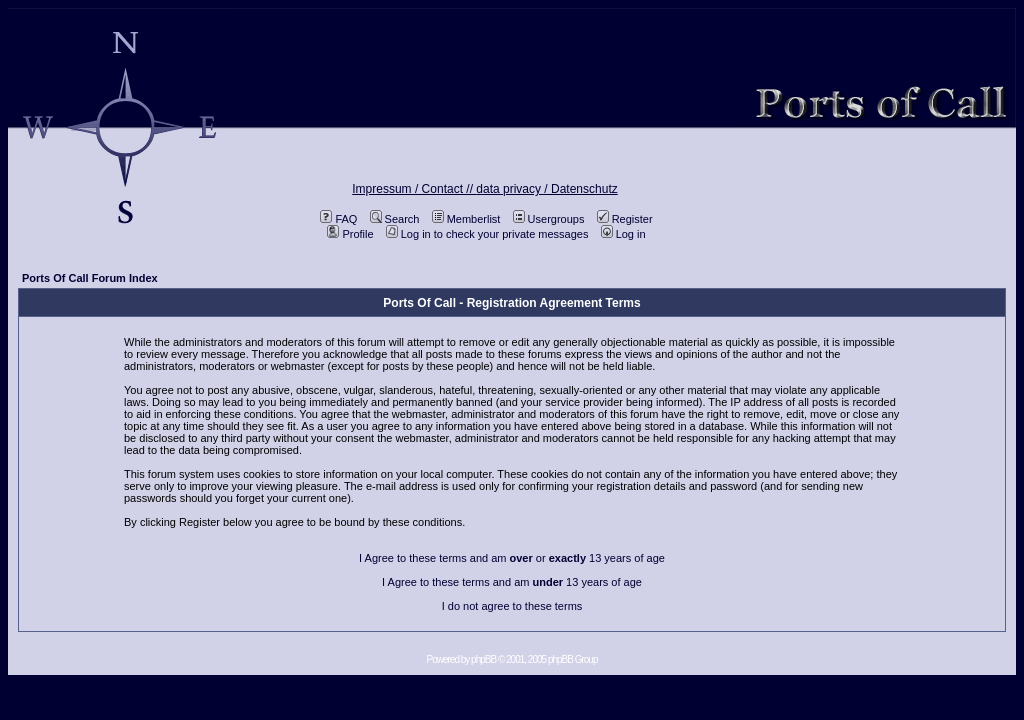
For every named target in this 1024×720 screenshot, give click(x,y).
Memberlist (466, 219)
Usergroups (549, 219)
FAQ (338, 219)
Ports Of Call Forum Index (90, 278)
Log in (623, 234)
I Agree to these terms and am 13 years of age (512, 582)
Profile (350, 234)
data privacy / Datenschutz (546, 189)
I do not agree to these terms (512, 606)
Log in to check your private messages (487, 234)
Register (625, 219)
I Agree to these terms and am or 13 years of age (512, 558)
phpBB (483, 659)
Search (395, 219)
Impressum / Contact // (414, 189)
